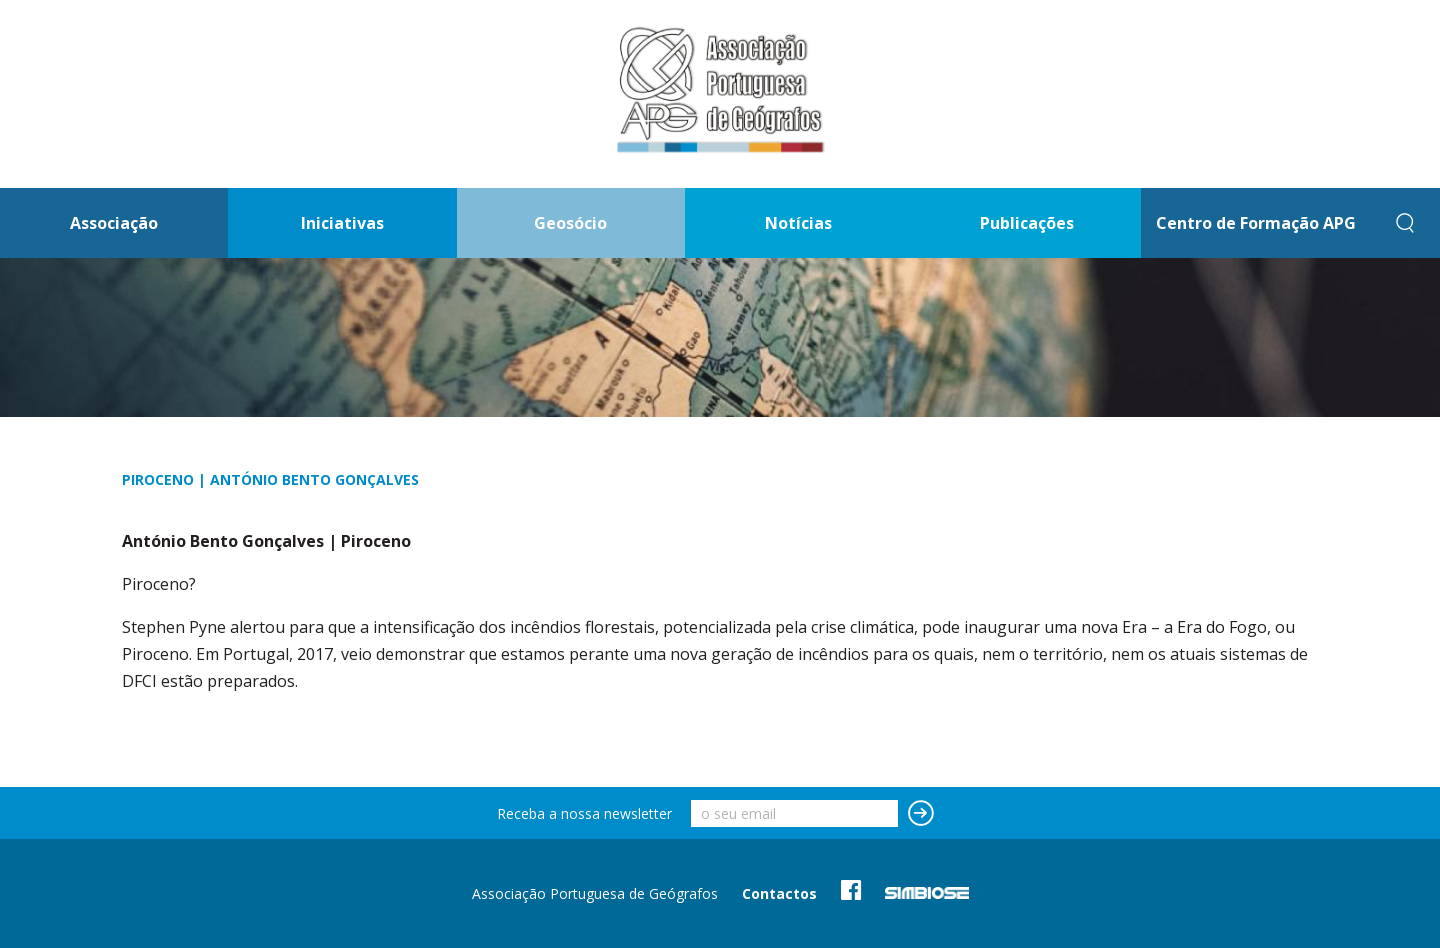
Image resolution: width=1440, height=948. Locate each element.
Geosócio (570, 223)
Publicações (1027, 223)
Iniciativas (342, 223)
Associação (114, 223)
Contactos (779, 893)
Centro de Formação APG (1256, 223)
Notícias (798, 223)
